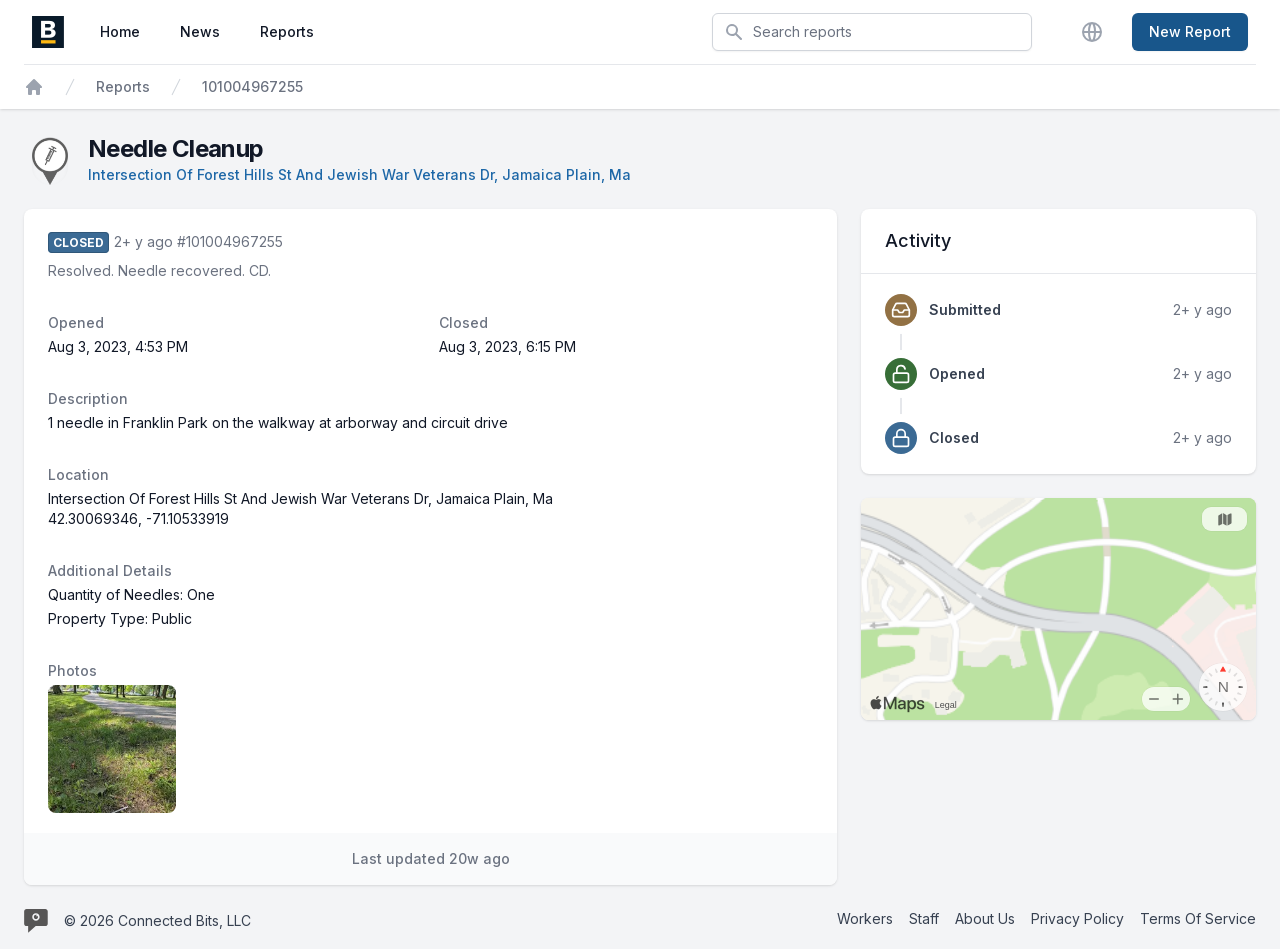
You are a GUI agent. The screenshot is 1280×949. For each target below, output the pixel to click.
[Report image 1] (112, 749)
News (200, 31)
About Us (985, 918)
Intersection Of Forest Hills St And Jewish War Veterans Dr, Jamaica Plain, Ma (359, 174)
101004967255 (252, 86)
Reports (287, 31)
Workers (865, 918)
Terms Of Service (1198, 918)
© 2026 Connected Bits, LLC (157, 920)
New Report (1190, 31)
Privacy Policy (1077, 918)
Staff (924, 918)
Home (120, 31)
